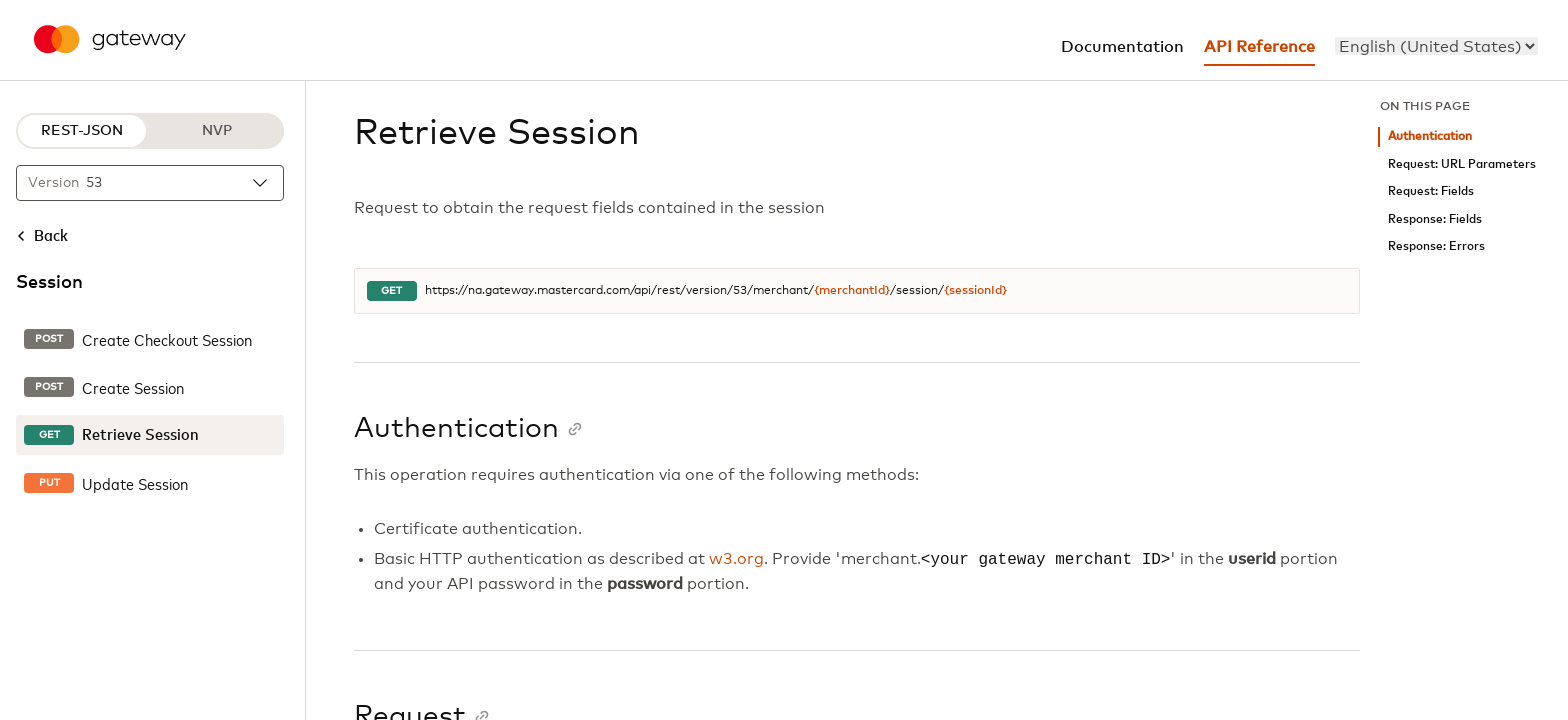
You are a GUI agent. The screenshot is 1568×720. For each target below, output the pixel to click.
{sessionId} (975, 291)
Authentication (1430, 136)
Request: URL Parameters (1462, 164)
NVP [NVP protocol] (217, 131)
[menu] (1436, 46)
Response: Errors (1436, 246)
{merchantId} (852, 291)
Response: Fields (1435, 219)
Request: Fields (1431, 191)
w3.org (736, 560)
